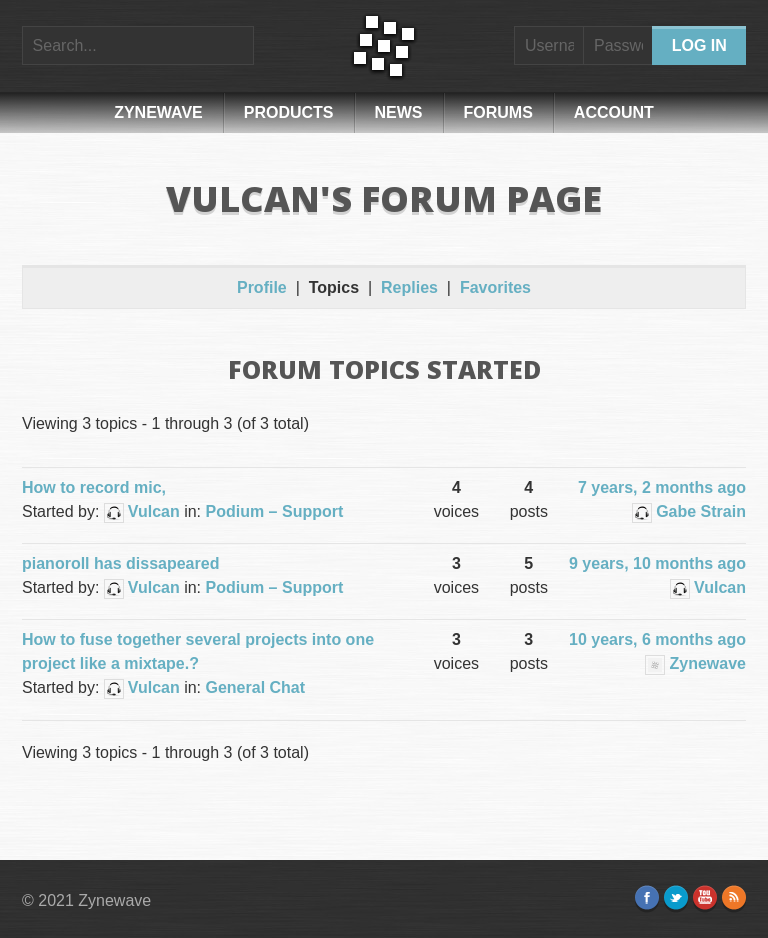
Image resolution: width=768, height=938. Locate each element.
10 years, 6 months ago (657, 639)
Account (614, 112)
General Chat (256, 687)
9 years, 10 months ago (657, 563)
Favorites (495, 287)
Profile (262, 287)
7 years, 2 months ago (662, 487)
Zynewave (158, 112)
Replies (409, 287)
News (399, 112)
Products (289, 112)
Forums (498, 112)
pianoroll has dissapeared (120, 563)
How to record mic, (94, 487)
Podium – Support (275, 511)
